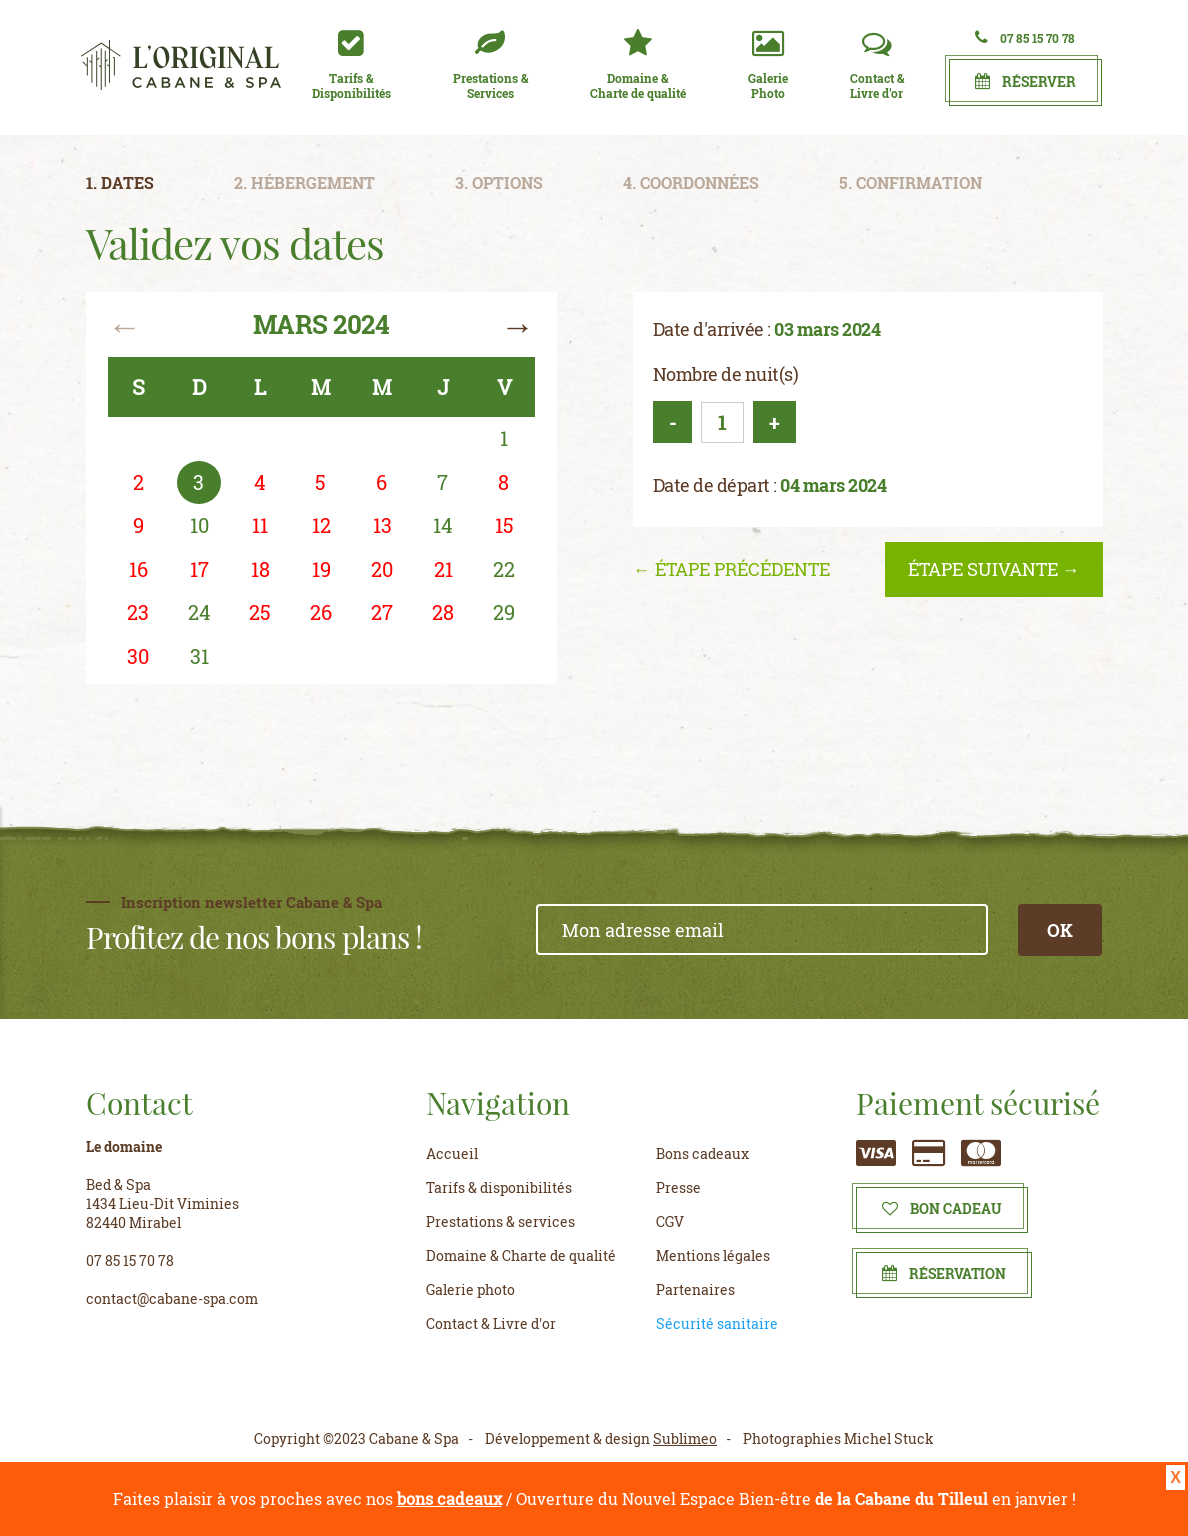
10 (199, 525)
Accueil (452, 1153)
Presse (678, 1187)
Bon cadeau (942, 1208)
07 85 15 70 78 (1025, 37)
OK (1060, 930)
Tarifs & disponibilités (499, 1187)
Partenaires (695, 1289)
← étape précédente (731, 569)
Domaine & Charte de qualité (521, 1255)
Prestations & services (500, 1221)
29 (504, 612)
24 (199, 612)
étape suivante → (994, 569)
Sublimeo (685, 1438)
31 (199, 656)
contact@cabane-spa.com (172, 1298)
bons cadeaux (449, 1498)
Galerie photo (470, 1289)
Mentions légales (713, 1255)
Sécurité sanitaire (717, 1323)
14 (443, 525)
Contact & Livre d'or (491, 1323)
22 (504, 569)
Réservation (944, 1273)
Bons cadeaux (702, 1153)
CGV (670, 1221)
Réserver (1025, 81)
